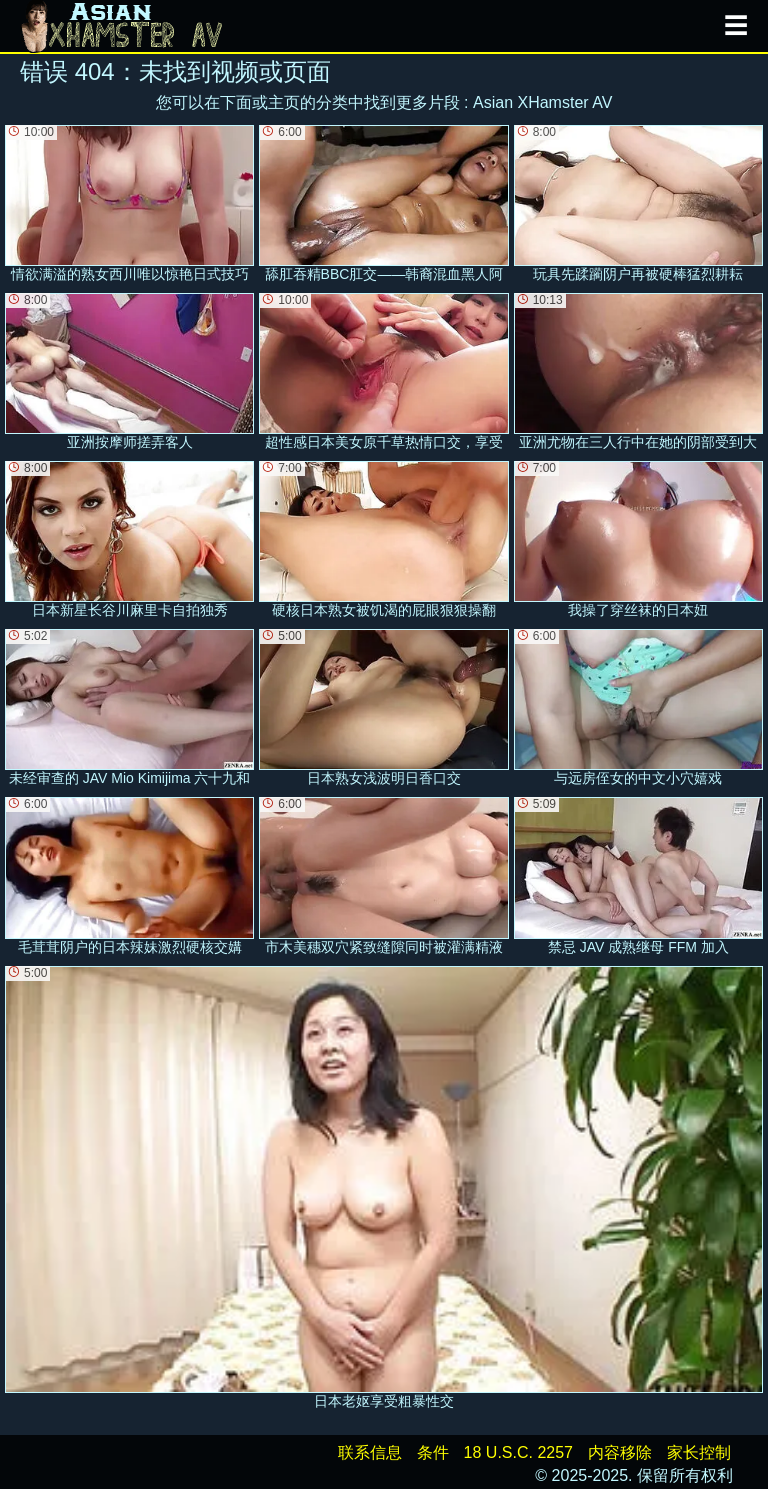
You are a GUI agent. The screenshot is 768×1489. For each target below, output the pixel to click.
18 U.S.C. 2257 (518, 1452)
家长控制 (699, 1452)
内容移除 (620, 1452)
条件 (433, 1452)
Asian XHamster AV (542, 102)
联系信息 (370, 1452)
